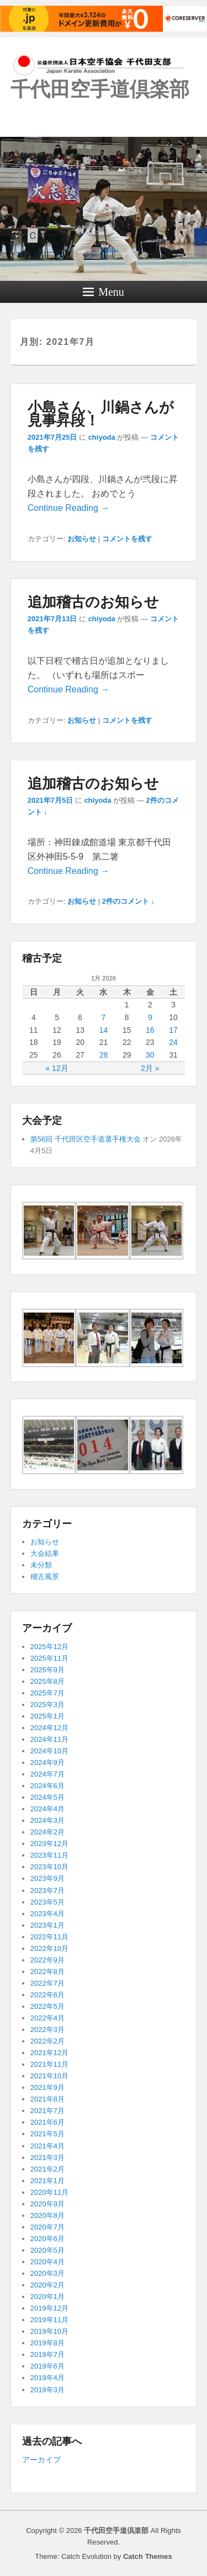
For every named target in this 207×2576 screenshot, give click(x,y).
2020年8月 (47, 2215)
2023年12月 (49, 1843)
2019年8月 (47, 2343)
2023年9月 (47, 1878)
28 (103, 1054)
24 (173, 1042)
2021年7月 (47, 2110)
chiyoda (101, 437)
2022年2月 (47, 2041)
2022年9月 (47, 1960)
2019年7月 (47, 2354)
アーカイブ (41, 2459)
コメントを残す (127, 539)
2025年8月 (47, 1681)
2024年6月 (47, 1786)
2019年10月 (49, 2331)
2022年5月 (47, 2006)
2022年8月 (47, 1971)
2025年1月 (47, 1716)
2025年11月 (49, 1658)
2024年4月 (47, 1809)
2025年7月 (47, 1693)
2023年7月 (47, 1890)
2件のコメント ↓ (128, 901)
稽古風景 (44, 1576)
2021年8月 (47, 2099)
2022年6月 (47, 1995)
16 (150, 1030)
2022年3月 (47, 2029)
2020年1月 (47, 2296)
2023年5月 (47, 1902)
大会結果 (44, 1553)
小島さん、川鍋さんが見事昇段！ (101, 414)
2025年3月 (47, 1704)
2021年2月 (47, 2169)
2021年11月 (49, 2064)
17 (173, 1030)
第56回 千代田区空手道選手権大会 (85, 1139)
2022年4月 (47, 2018)
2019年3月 (47, 2390)
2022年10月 (49, 1948)
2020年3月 (47, 2273)
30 (150, 1054)
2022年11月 (49, 1937)
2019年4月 (47, 2378)
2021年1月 (47, 2181)
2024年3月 (47, 1820)
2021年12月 (49, 2053)
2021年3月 (47, 2157)
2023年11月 (49, 1855)
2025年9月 (47, 1670)
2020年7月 (47, 2227)
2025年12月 (49, 1646)
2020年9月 (47, 2204)
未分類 (41, 1565)
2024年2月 (47, 1832)
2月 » (150, 1068)
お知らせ (81, 539)
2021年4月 (47, 2146)
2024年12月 (49, 1728)
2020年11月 (49, 2192)
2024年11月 (49, 1739)
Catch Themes (147, 2556)
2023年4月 (47, 1914)
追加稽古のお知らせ (93, 602)
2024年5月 (47, 1797)
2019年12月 (49, 2308)
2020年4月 (47, 2262)
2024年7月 (47, 1774)
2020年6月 (47, 2238)
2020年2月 (47, 2285)
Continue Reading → (69, 508)
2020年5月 (47, 2250)
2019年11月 (49, 2320)
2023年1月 (47, 1925)
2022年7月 (47, 1983)
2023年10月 (49, 1867)
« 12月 (56, 1068)
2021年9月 (47, 2087)
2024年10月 (49, 1751)
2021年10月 (49, 2076)
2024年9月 (47, 1762)
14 (103, 1030)
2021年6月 (47, 2122)
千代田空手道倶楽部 (99, 89)
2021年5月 (47, 2134)
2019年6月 (47, 2366)
